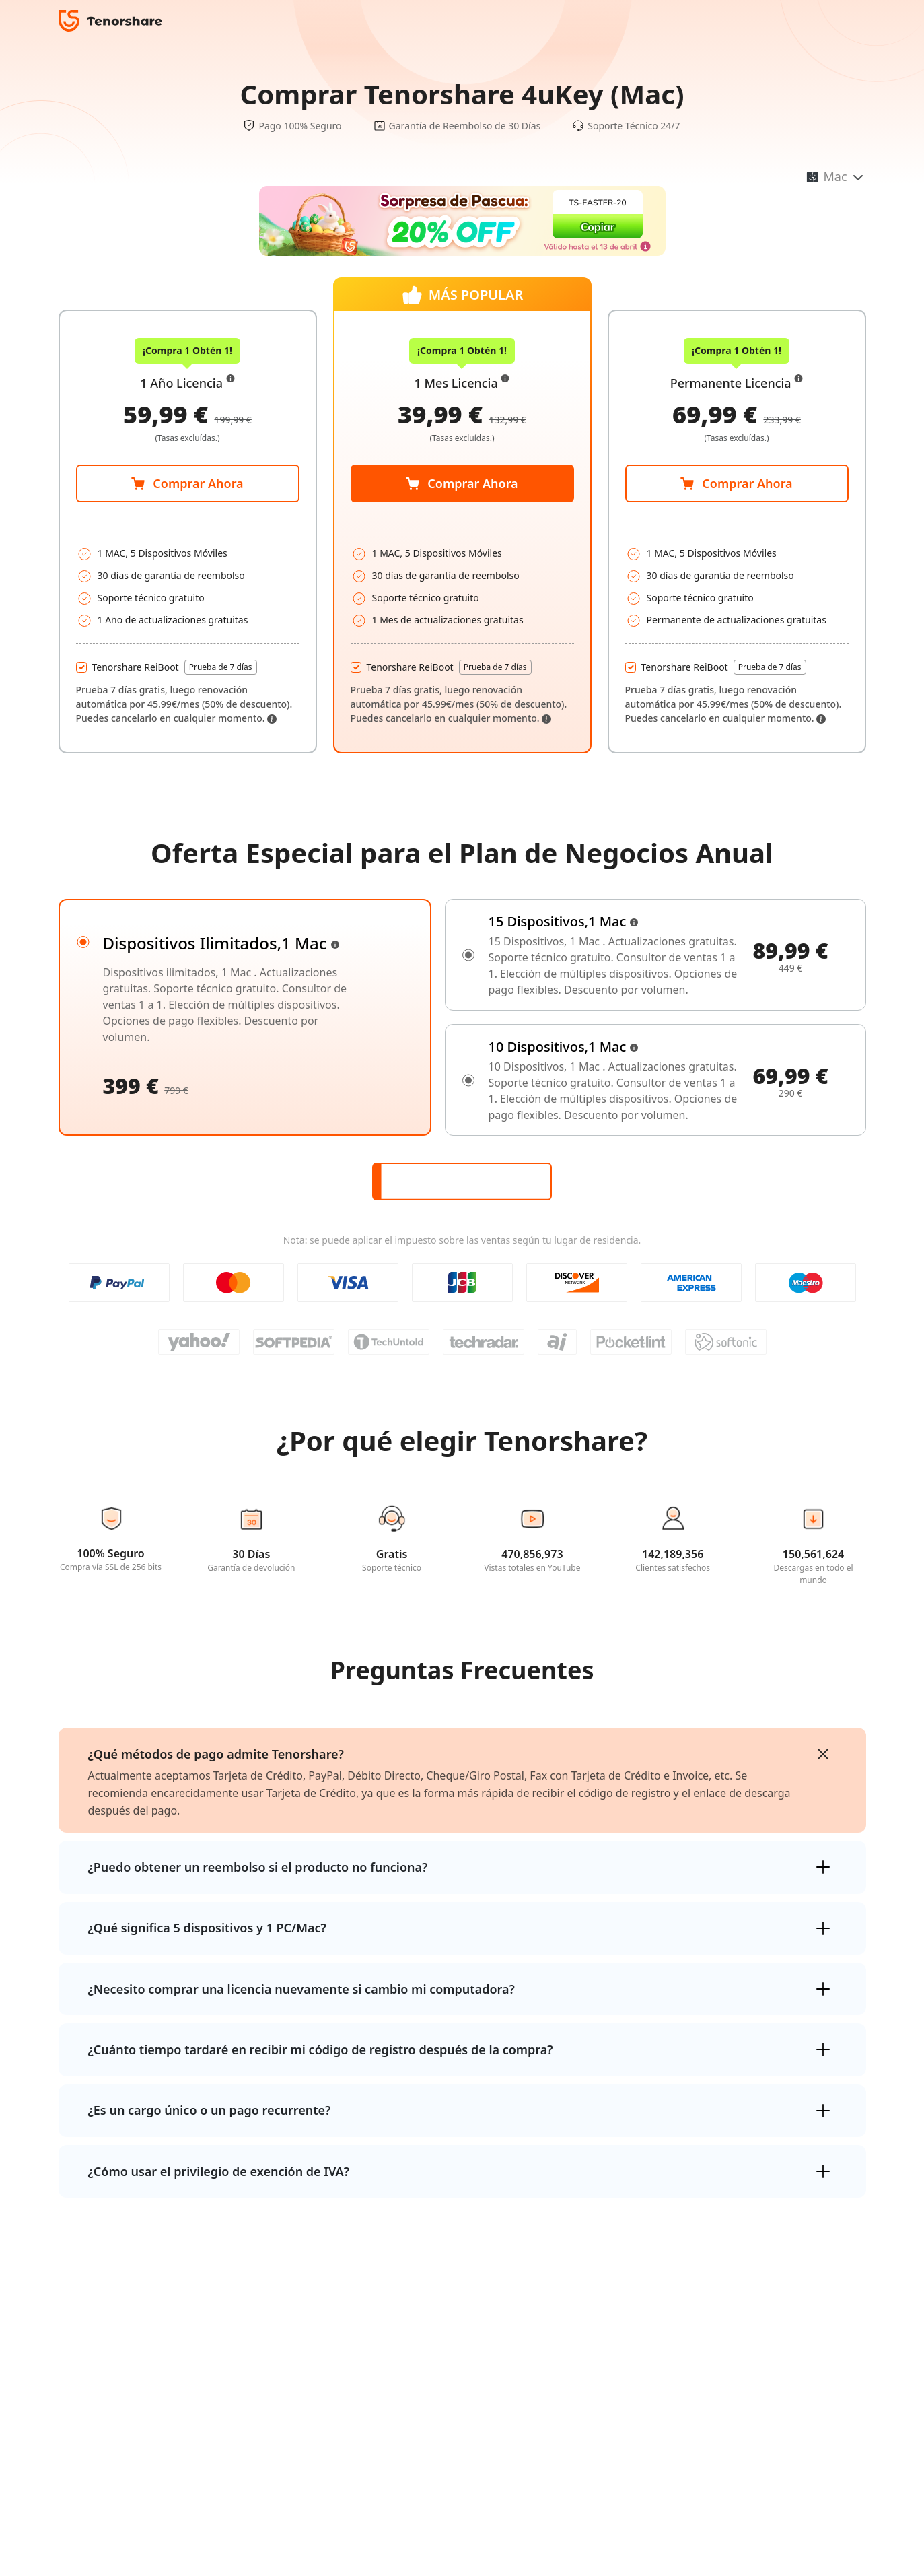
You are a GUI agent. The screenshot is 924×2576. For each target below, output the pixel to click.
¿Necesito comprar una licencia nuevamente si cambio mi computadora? (301, 1989)
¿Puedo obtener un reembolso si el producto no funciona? (258, 1867)
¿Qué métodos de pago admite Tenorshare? (216, 1754)
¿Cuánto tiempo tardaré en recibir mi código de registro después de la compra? (320, 2049)
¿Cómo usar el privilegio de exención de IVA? (218, 2171)
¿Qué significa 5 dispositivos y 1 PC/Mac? (207, 1928)
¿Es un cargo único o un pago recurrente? (209, 2110)
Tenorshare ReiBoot (135, 666)
